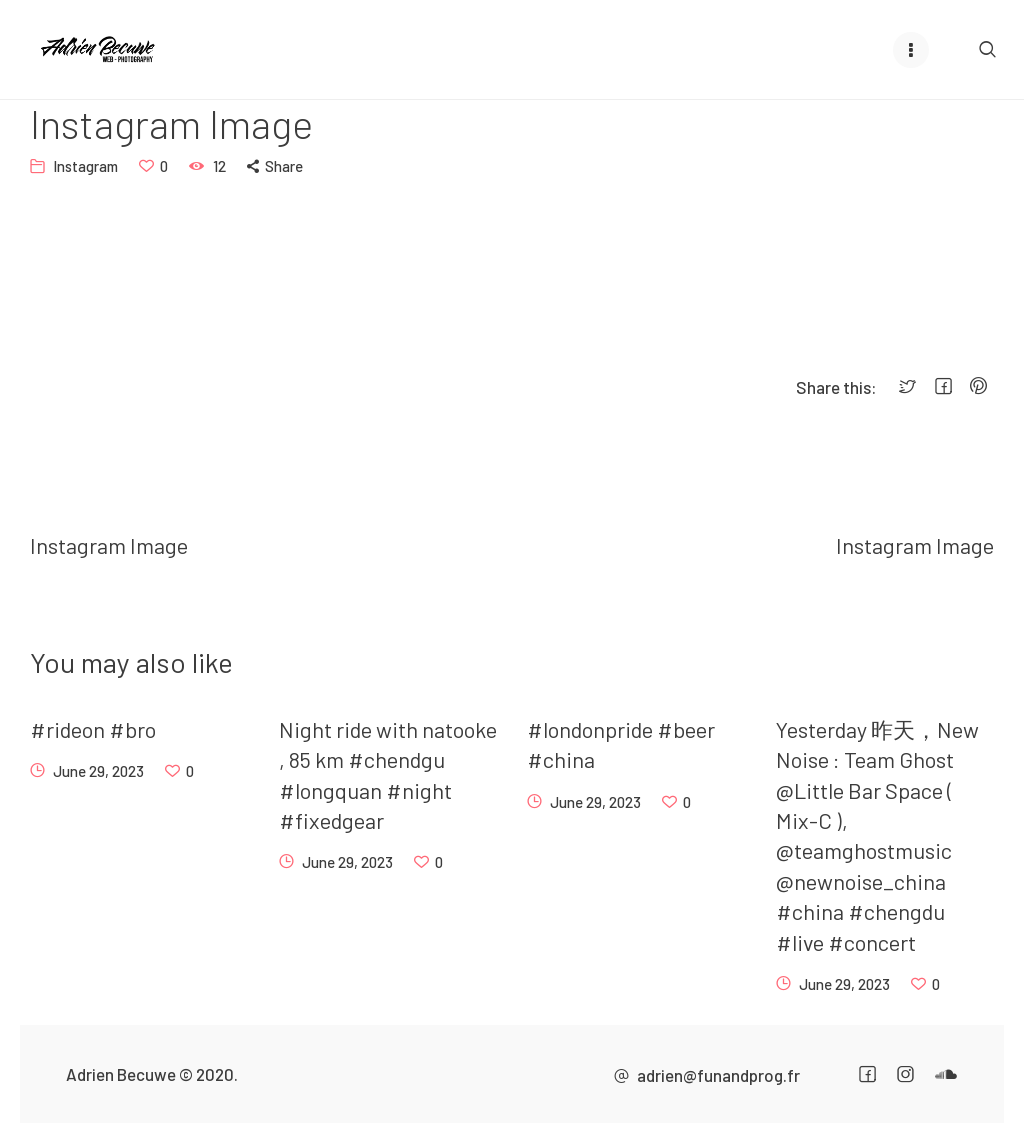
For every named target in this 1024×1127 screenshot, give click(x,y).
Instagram (85, 166)
